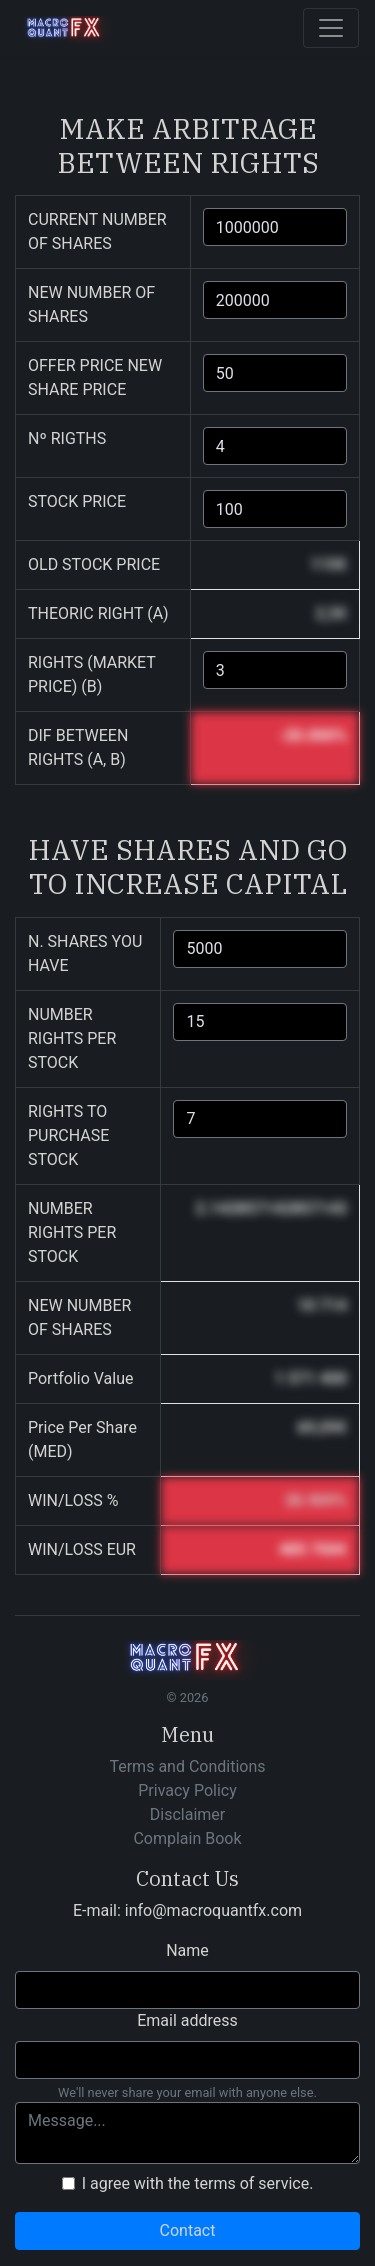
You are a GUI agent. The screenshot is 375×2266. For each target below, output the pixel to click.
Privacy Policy (187, 1790)
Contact (188, 2230)
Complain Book (187, 1838)
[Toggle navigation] (331, 28)
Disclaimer (187, 1814)
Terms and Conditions (187, 1766)
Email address (187, 2020)
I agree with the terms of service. (198, 2183)
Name (187, 1950)
